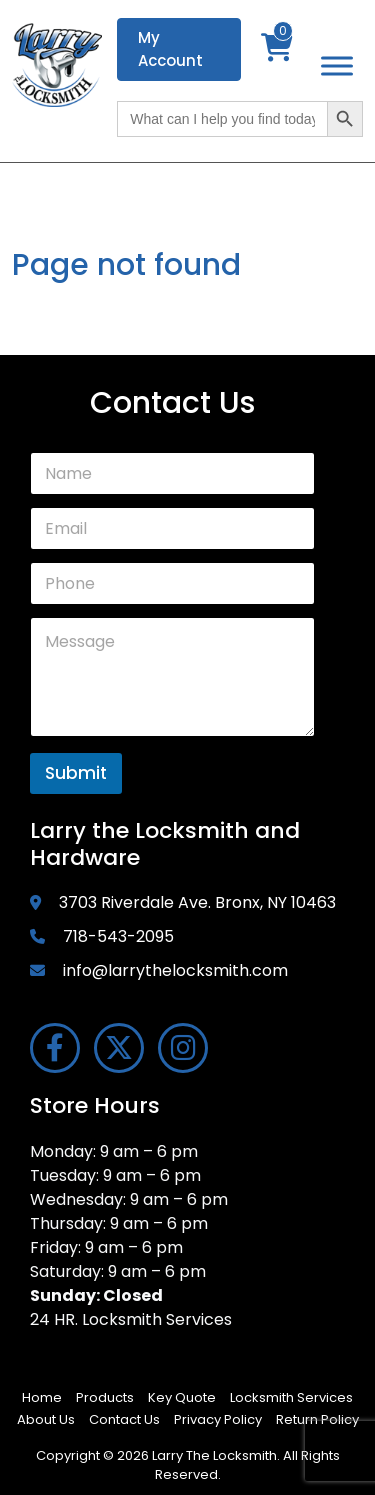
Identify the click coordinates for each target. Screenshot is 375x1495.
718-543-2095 (118, 936)
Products (105, 1397)
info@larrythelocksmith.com (175, 970)
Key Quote (182, 1397)
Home (42, 1397)
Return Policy (317, 1419)
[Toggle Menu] (337, 65)
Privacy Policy (218, 1419)
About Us (46, 1419)
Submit (76, 773)
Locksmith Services (291, 1397)
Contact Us (124, 1419)
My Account (170, 49)
